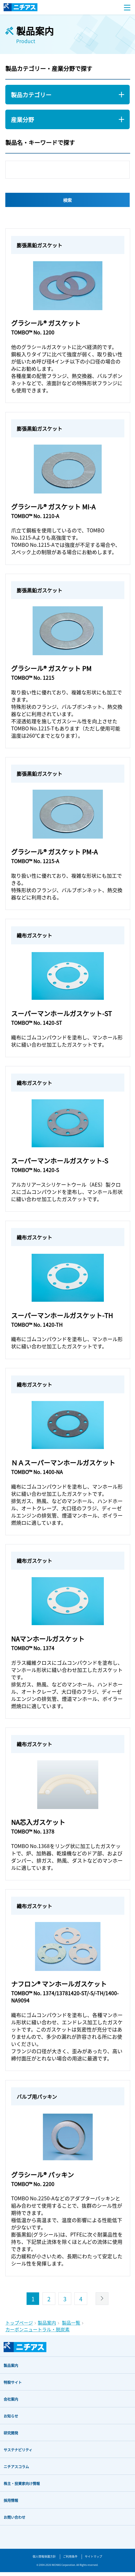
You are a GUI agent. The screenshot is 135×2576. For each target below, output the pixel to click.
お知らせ (11, 2419)
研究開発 (11, 2436)
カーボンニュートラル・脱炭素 (37, 2333)
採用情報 (11, 2504)
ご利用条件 (70, 2560)
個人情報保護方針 (44, 2560)
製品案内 (47, 2326)
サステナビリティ (18, 2453)
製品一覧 (71, 2326)
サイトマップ (93, 2560)
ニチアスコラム (16, 2470)
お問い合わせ (14, 2520)
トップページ (19, 2326)
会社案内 (11, 2402)
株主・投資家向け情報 (22, 2487)
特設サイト (13, 2386)
